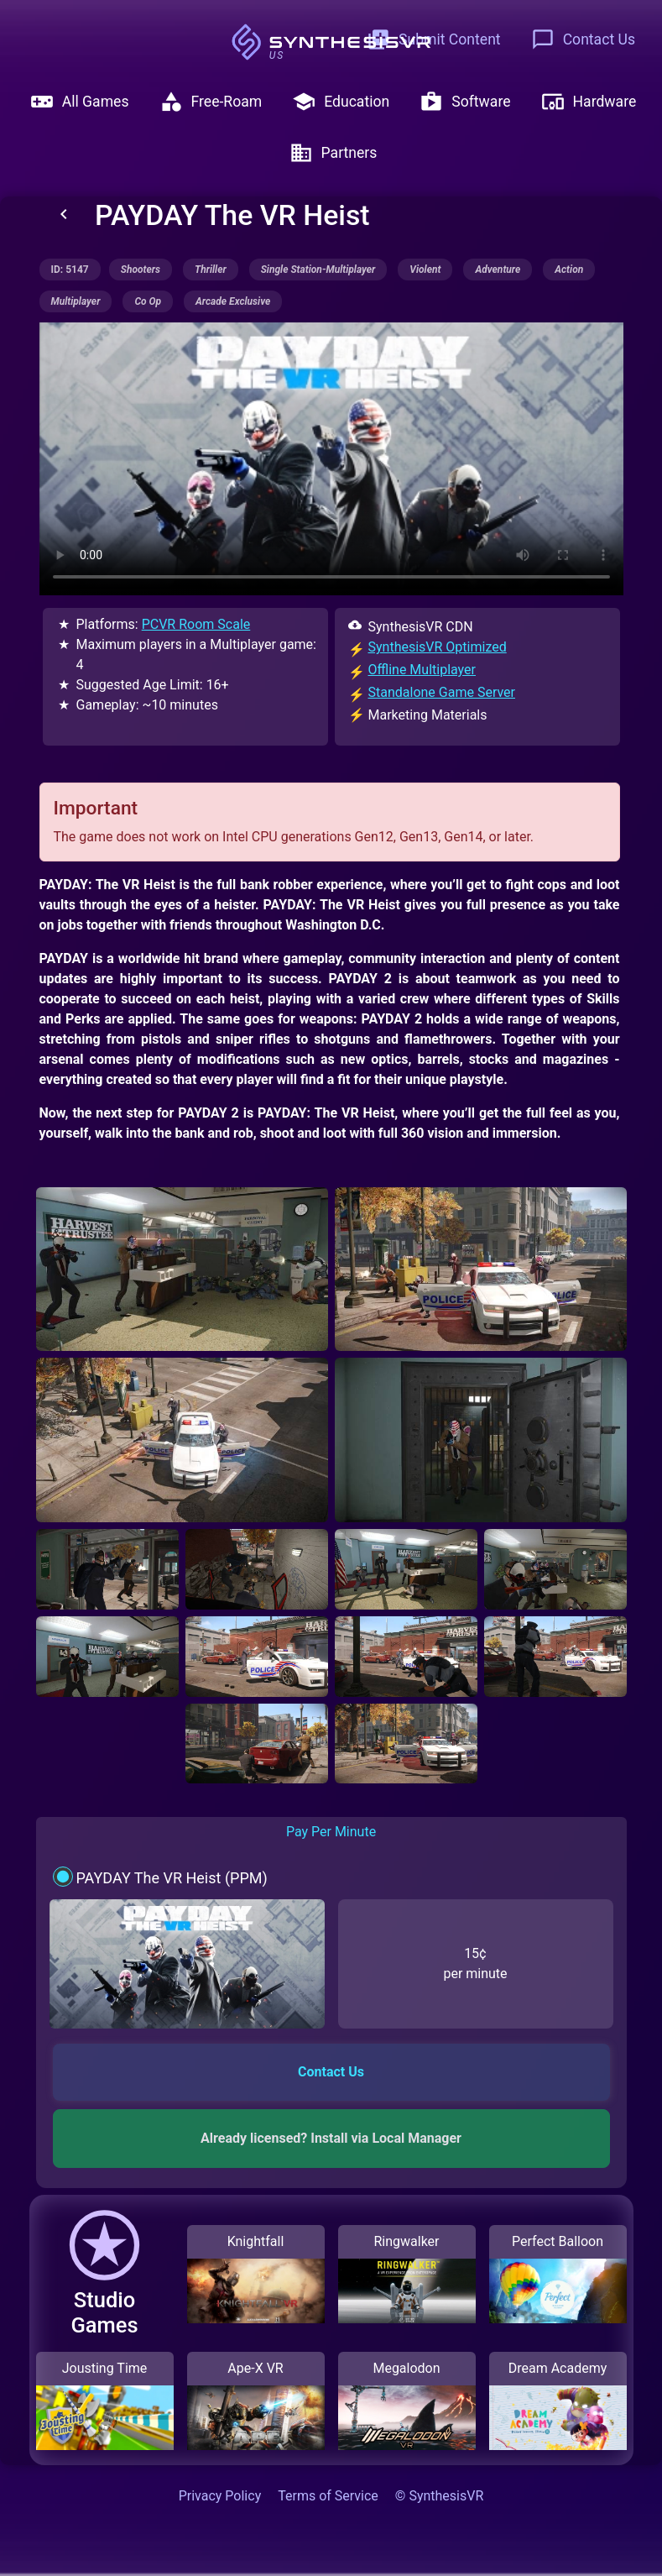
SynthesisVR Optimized (437, 647)
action (569, 269)
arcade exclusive (232, 301)
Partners (333, 153)
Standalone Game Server (442, 692)
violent (424, 269)
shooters (140, 269)
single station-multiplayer (318, 269)
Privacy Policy (220, 2496)
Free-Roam (211, 101)
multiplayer (76, 301)
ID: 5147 (70, 269)
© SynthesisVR (439, 2496)
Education (340, 101)
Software (465, 101)
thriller (211, 269)
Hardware (589, 101)
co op (147, 301)
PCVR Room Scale (196, 624)
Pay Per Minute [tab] (331, 1832)
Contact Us (583, 39)
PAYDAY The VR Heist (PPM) (171, 1878)
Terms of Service (328, 2496)
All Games (79, 101)
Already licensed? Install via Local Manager (331, 2138)
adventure (497, 269)
